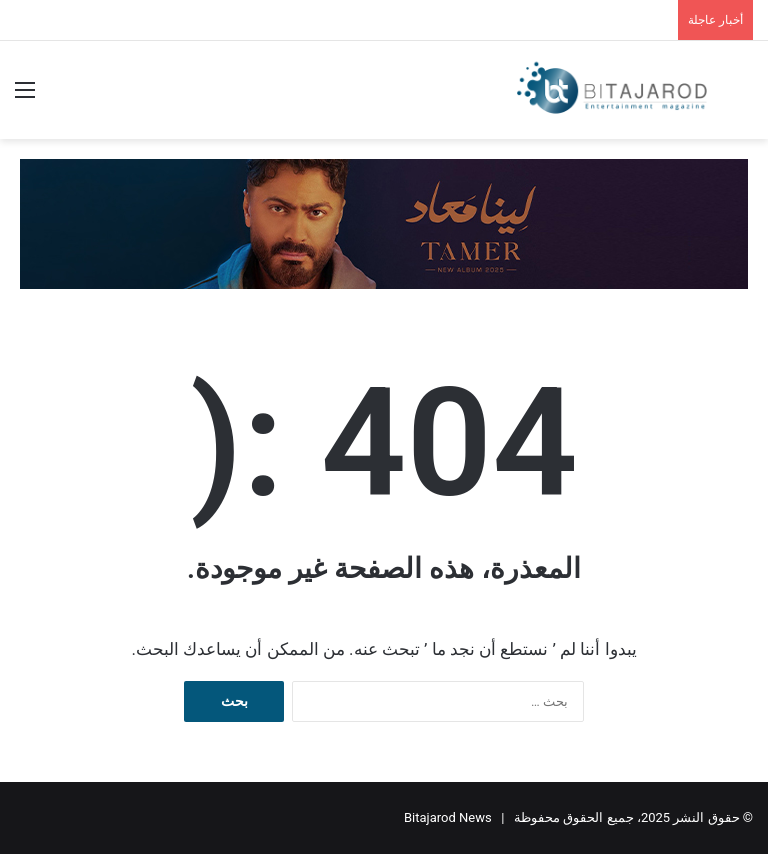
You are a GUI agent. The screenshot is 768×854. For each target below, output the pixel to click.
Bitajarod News (448, 817)
